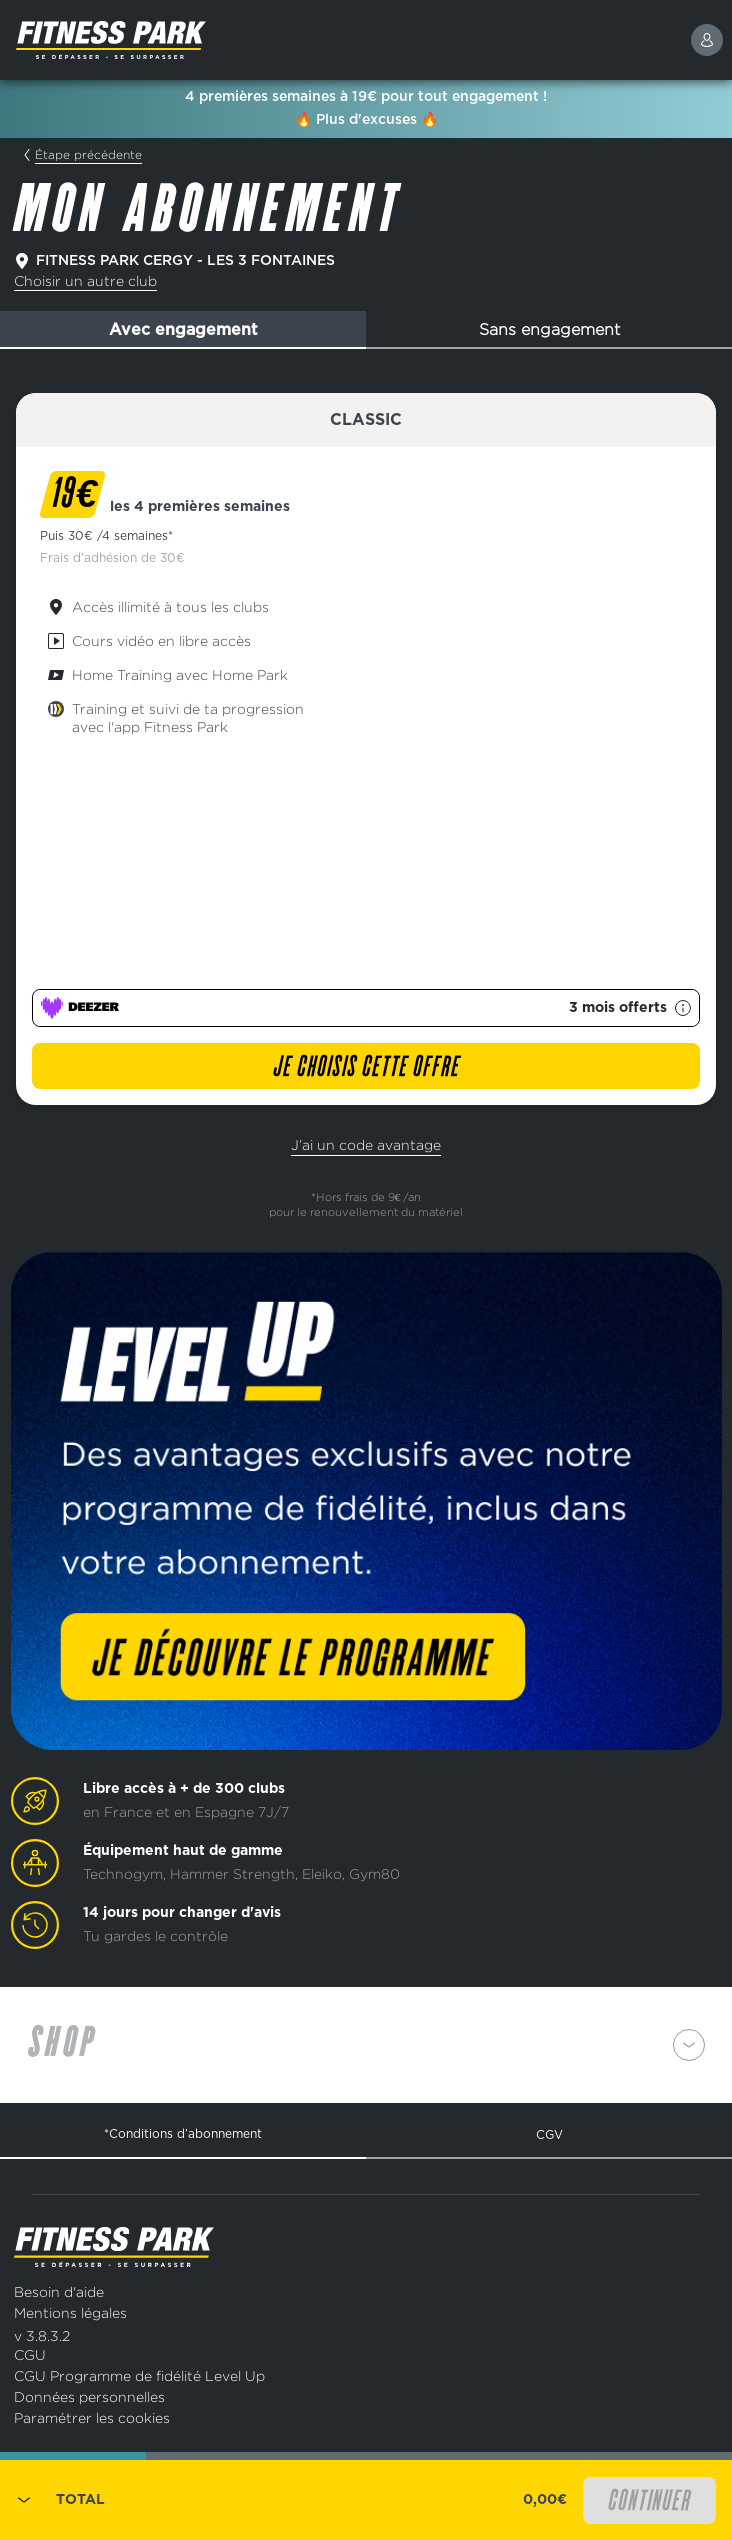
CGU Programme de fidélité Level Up (139, 2375)
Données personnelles (89, 2396)
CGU (30, 2354)
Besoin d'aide (59, 2291)
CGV (549, 2134)
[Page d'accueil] (159, 40)
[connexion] (707, 40)
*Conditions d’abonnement (183, 2133)
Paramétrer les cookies (92, 2417)
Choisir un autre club (85, 280)
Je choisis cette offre (366, 1068)
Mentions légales (70, 2312)
